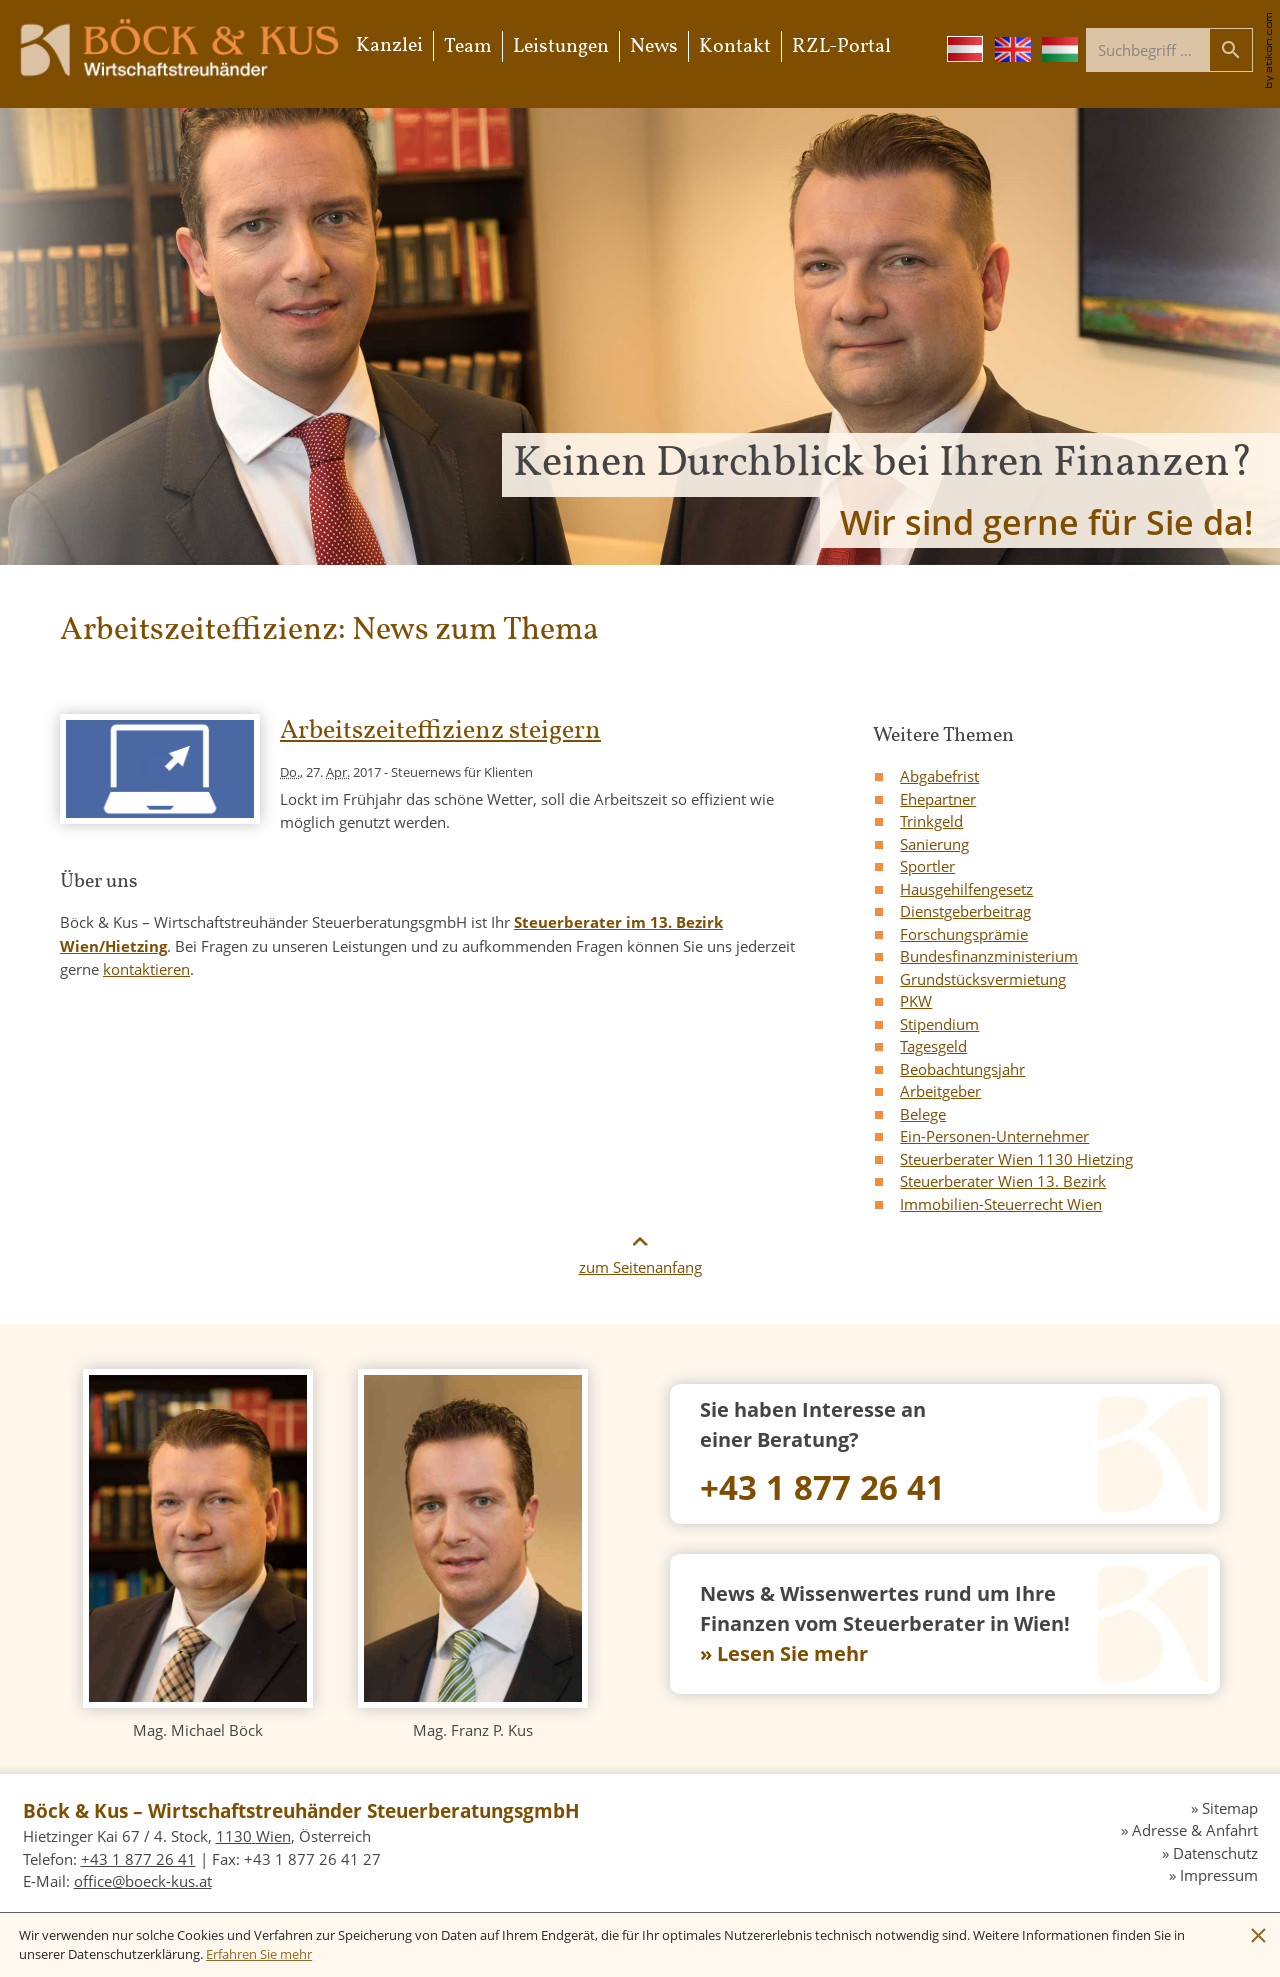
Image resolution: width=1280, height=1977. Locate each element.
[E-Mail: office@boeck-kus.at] (143, 1881)
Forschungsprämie (964, 934)
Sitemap (1230, 1808)
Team (468, 47)
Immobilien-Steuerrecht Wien (1001, 1204)
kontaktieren (146, 969)
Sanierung (934, 844)
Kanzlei (389, 46)
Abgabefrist (939, 776)
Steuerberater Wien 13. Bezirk (1003, 1181)
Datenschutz (1215, 1853)
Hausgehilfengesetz (966, 889)
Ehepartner (938, 799)
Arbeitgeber (940, 1091)
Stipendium (939, 1024)
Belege (923, 1114)
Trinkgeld (931, 821)
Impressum (1219, 1875)
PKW (916, 1001)
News (654, 47)
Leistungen (561, 47)
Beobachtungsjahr (962, 1069)
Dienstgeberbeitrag (965, 911)
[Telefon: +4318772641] (945, 1454)
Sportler (927, 866)
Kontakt (735, 47)
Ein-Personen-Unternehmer (994, 1136)
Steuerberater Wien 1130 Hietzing (1016, 1159)
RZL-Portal (841, 47)
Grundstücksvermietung (983, 979)
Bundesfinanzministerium (989, 956)
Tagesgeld (933, 1046)
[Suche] (1148, 50)
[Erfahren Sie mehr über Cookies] (259, 1954)
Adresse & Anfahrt (1195, 1830)
